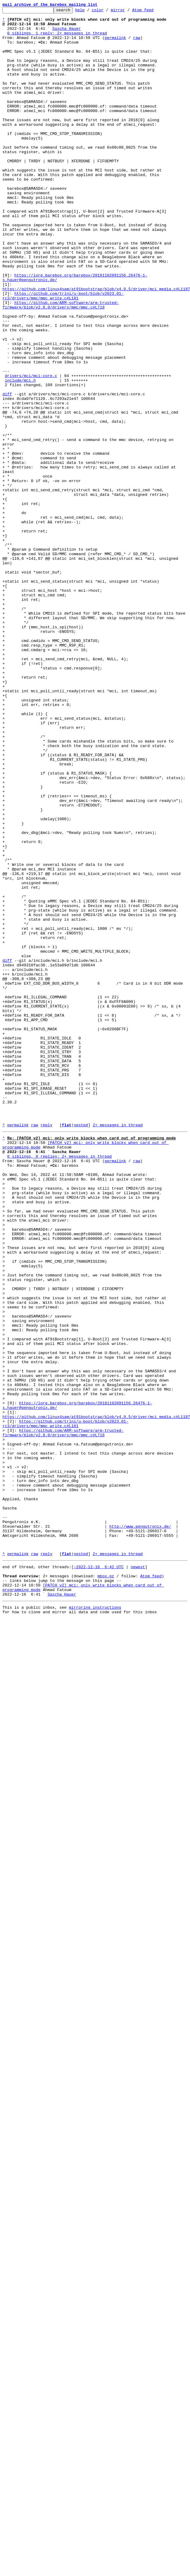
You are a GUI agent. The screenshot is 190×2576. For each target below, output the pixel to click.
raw (136, 44)
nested (81, 1348)
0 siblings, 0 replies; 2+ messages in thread (59, 1384)
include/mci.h (20, 455)
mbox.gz (105, 1886)
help (89, 11)
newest (138, 1875)
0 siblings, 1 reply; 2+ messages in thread (57, 38)
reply (46, 1348)
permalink (115, 44)
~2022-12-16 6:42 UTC (99, 1875)
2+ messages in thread (117, 1348)
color (107, 11)
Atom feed (152, 11)
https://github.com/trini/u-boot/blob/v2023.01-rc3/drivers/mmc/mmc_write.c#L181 (63, 353)
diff (7, 471)
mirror (127, 11)
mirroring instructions (95, 1922)
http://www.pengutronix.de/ (140, 1828)
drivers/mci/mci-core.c (31, 449)
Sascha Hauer (66, 33)
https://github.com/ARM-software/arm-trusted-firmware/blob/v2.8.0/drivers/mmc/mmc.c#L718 (60, 364)
